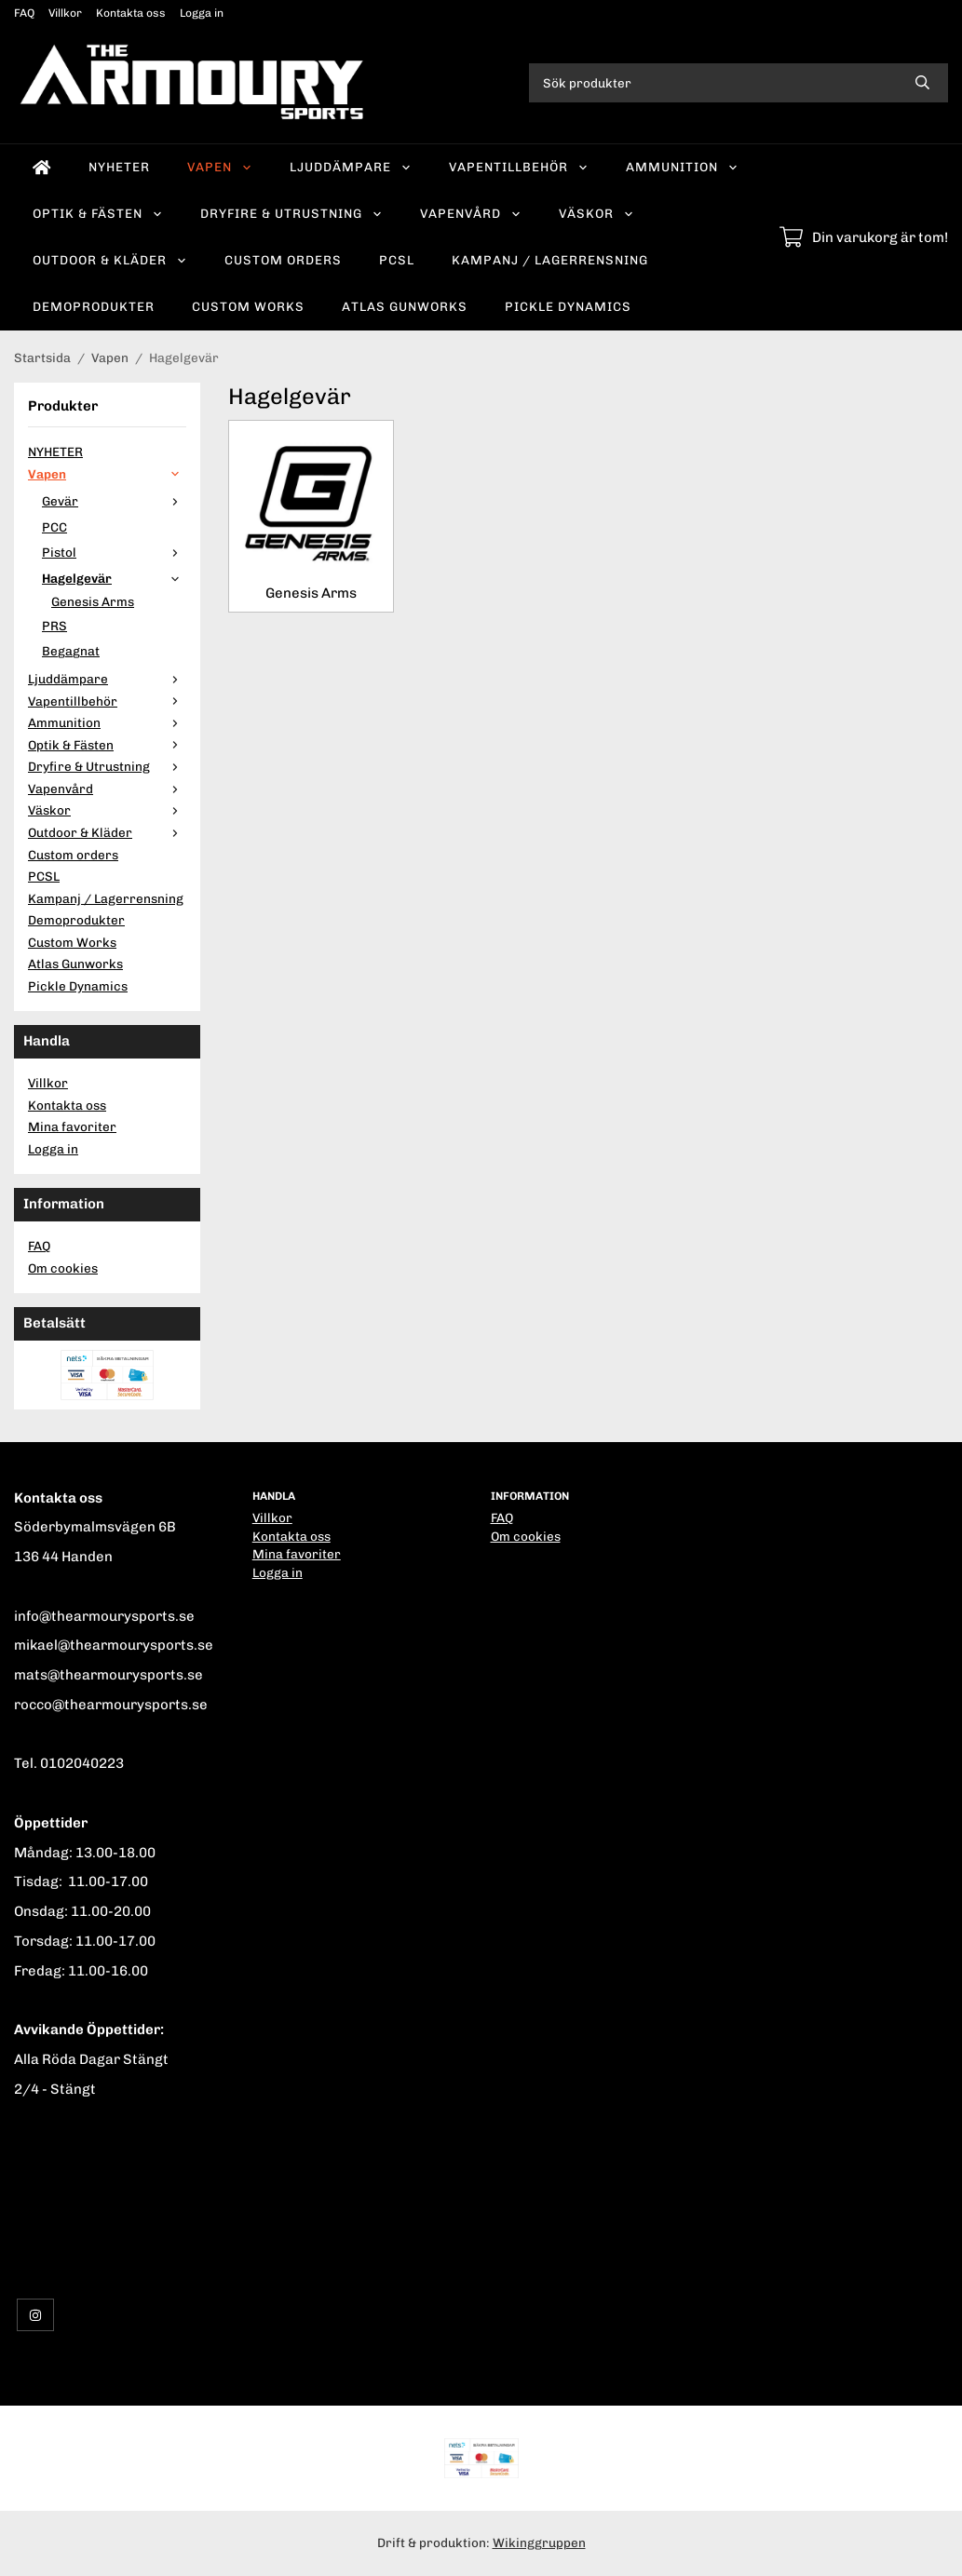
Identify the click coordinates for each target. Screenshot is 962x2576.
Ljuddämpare (351, 166)
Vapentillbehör (519, 166)
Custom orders (283, 259)
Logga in (202, 13)
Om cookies (63, 1268)
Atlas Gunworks (404, 306)
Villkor (65, 13)
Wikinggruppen (539, 2542)
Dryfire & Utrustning (291, 213)
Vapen (219, 166)
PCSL (396, 259)
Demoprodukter (94, 306)
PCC (54, 526)
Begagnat (71, 650)
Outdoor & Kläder (110, 259)
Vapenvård (471, 213)
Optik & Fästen (98, 213)
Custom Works (248, 306)
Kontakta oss (131, 13)
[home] (42, 167)
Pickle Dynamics (568, 306)
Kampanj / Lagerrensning (550, 259)
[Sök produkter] (713, 82)
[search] (922, 82)
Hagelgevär (114, 578)
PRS (54, 625)
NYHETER (119, 166)
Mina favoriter (72, 1126)
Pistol (114, 552)
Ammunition (682, 166)
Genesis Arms (92, 601)
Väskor (596, 213)
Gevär (114, 500)
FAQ (24, 13)
